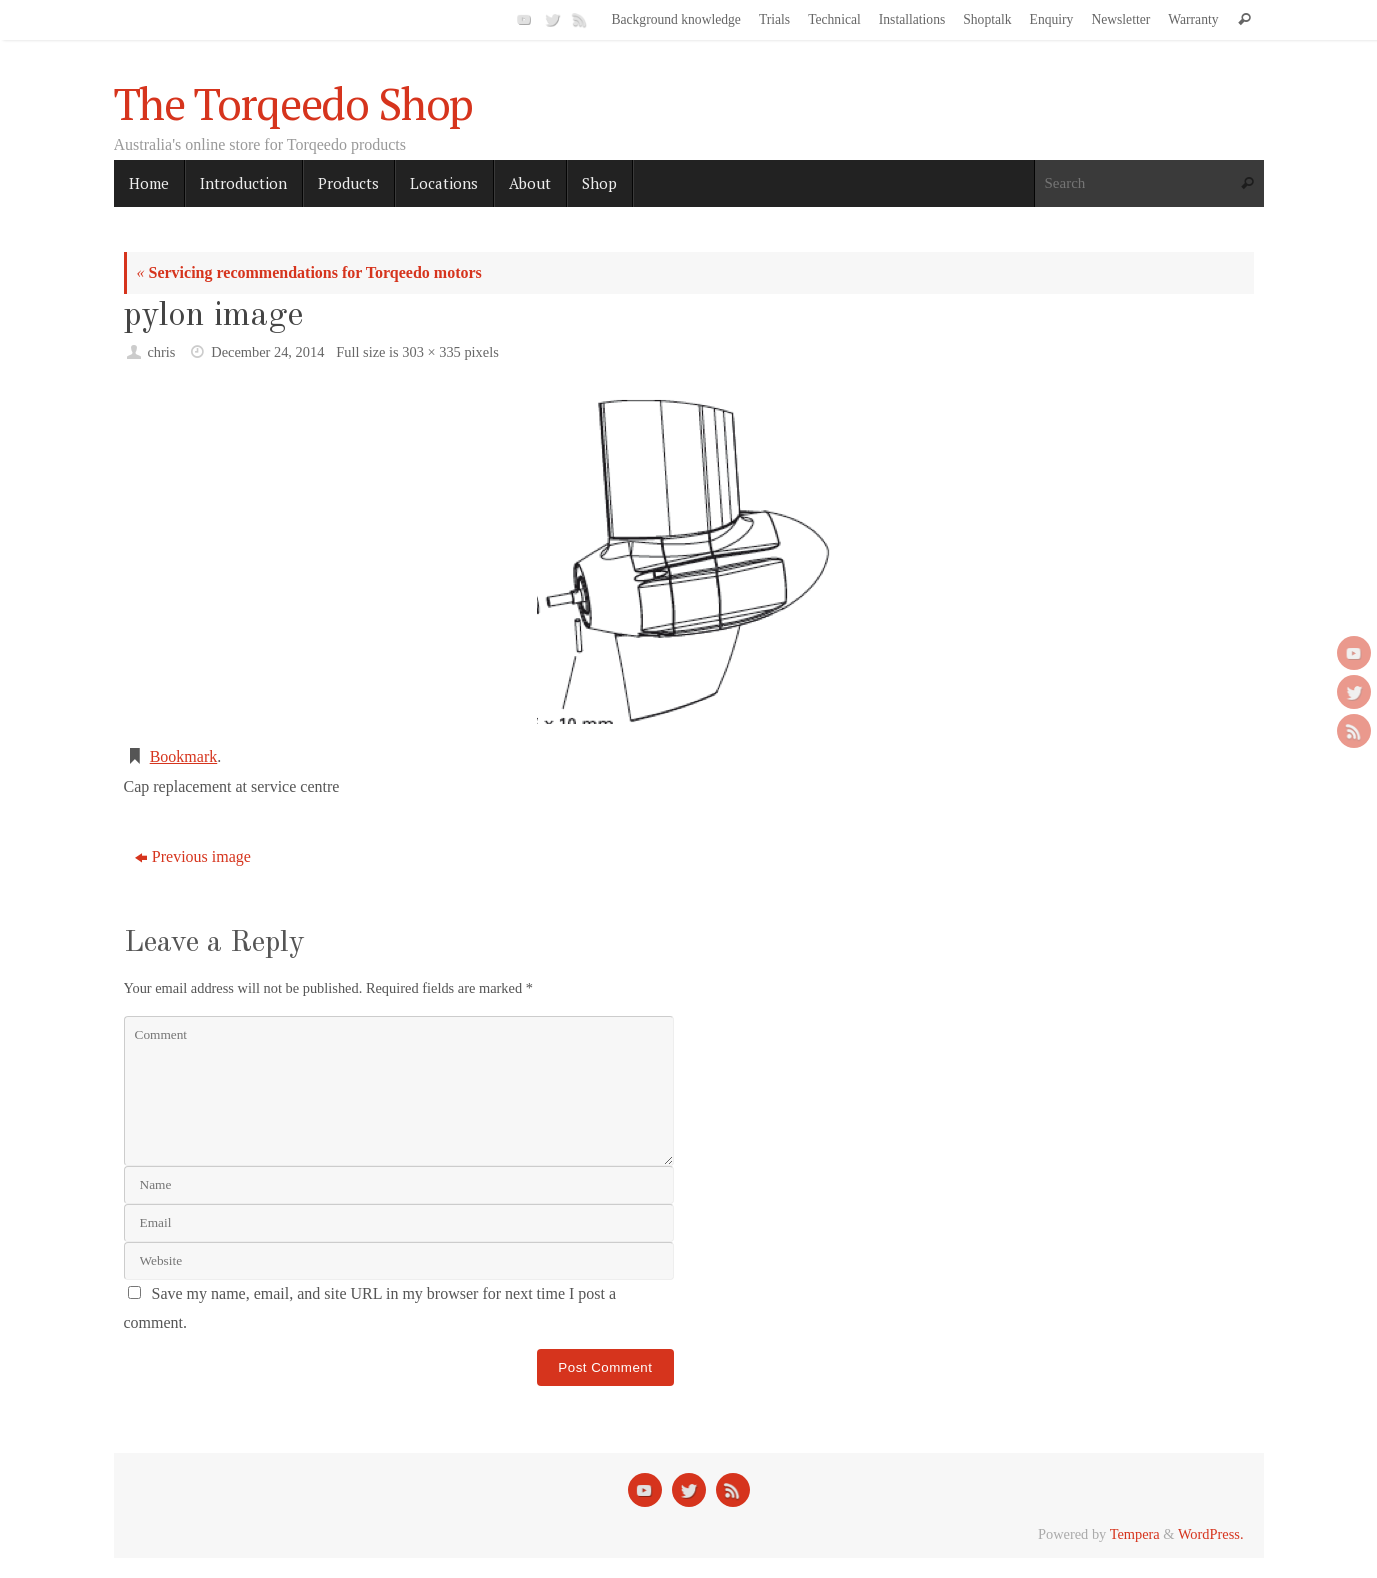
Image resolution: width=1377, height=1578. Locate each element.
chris (161, 352)
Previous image (193, 856)
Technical (834, 19)
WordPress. (1211, 1534)
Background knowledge (676, 19)
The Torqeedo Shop (294, 104)
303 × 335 (431, 352)
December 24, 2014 (267, 352)
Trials (774, 19)
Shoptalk (987, 19)
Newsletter (1120, 19)
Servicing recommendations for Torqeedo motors (309, 272)
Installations (912, 19)
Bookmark (184, 756)
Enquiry (1052, 19)
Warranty (1193, 19)
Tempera (1135, 1534)
